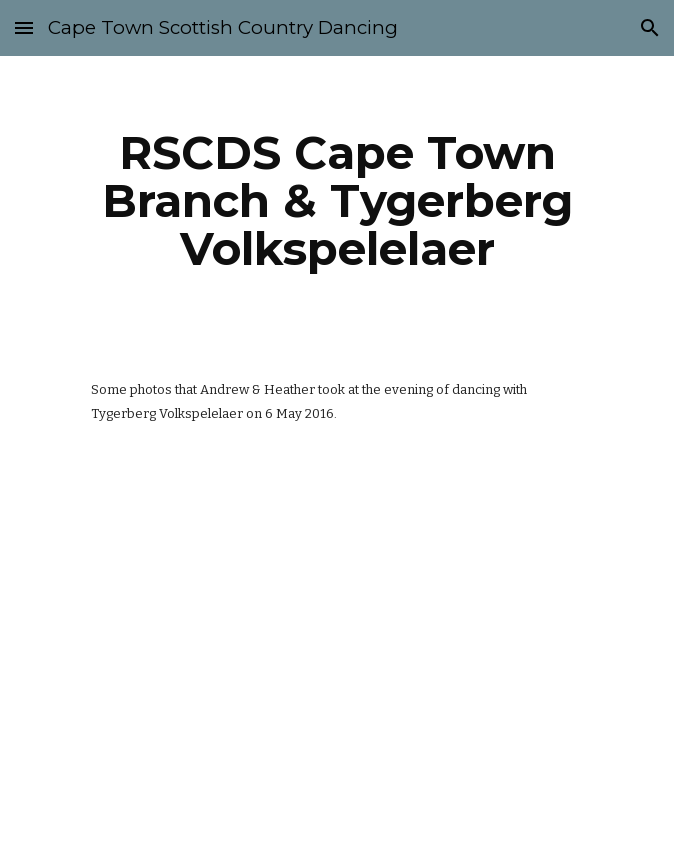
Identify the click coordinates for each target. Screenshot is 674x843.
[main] (336, 201)
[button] (24, 27)
